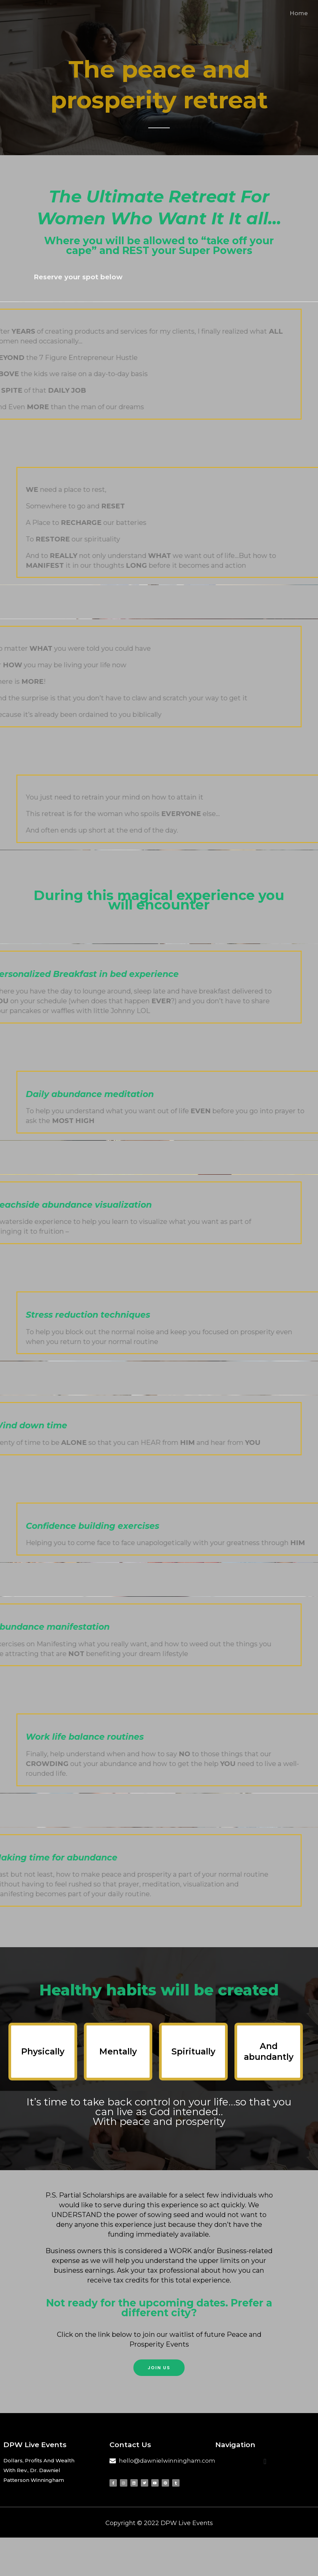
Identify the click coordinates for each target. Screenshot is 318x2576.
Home (299, 13)
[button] (159, 2367)
